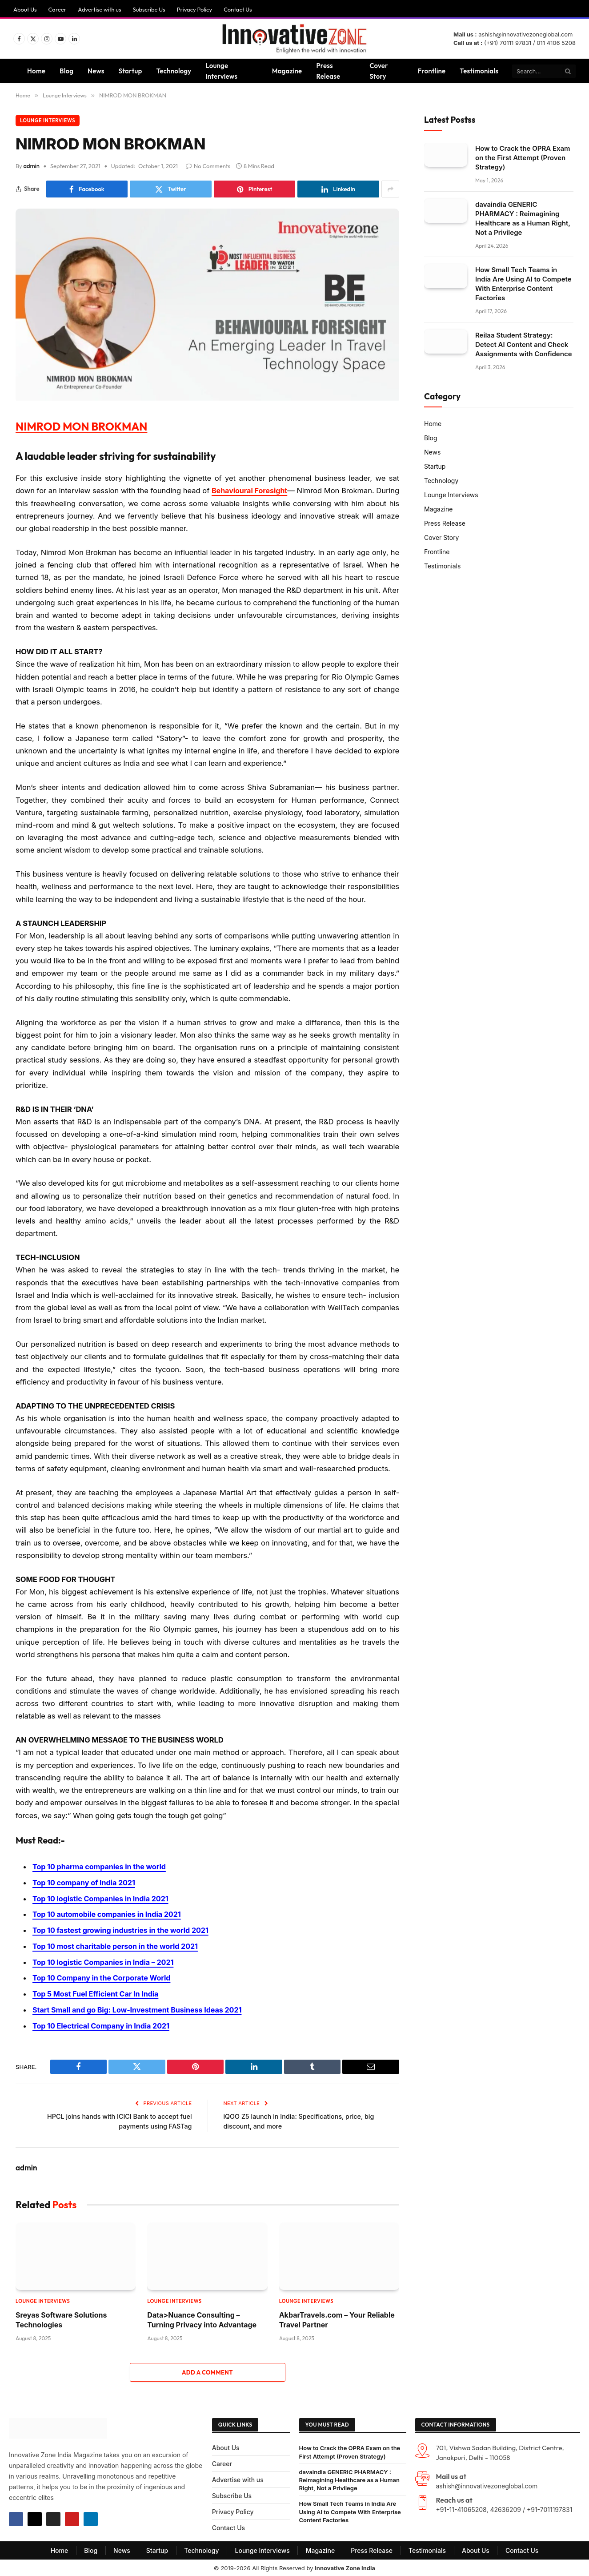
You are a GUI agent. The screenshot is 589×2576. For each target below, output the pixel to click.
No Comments (208, 165)
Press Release (328, 70)
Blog (66, 71)
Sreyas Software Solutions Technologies (61, 2318)
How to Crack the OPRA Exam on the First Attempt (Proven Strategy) (522, 157)
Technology (174, 71)
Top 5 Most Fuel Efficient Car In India (97, 1992)
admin (32, 165)
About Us (25, 9)
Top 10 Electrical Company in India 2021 (102, 2024)
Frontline (432, 71)
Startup (130, 71)
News (96, 71)
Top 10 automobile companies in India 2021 (108, 1913)
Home (36, 71)
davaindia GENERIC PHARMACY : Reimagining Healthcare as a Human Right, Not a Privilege (522, 218)
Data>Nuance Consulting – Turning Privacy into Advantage (201, 2318)
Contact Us (238, 9)
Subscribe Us (148, 9)
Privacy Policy (194, 9)
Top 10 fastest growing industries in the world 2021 (122, 1929)
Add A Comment (207, 2371)
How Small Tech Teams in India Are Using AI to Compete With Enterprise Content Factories (523, 283)
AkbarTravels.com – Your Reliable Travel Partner (337, 2318)
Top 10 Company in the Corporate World (103, 1976)
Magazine (287, 71)
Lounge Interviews (221, 70)
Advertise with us (99, 9)
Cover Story (378, 70)
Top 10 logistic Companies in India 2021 (102, 1898)
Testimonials (479, 71)
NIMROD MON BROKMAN (87, 425)
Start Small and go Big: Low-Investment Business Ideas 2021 (139, 2008)
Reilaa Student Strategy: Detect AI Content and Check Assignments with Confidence (523, 344)
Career (57, 9)
